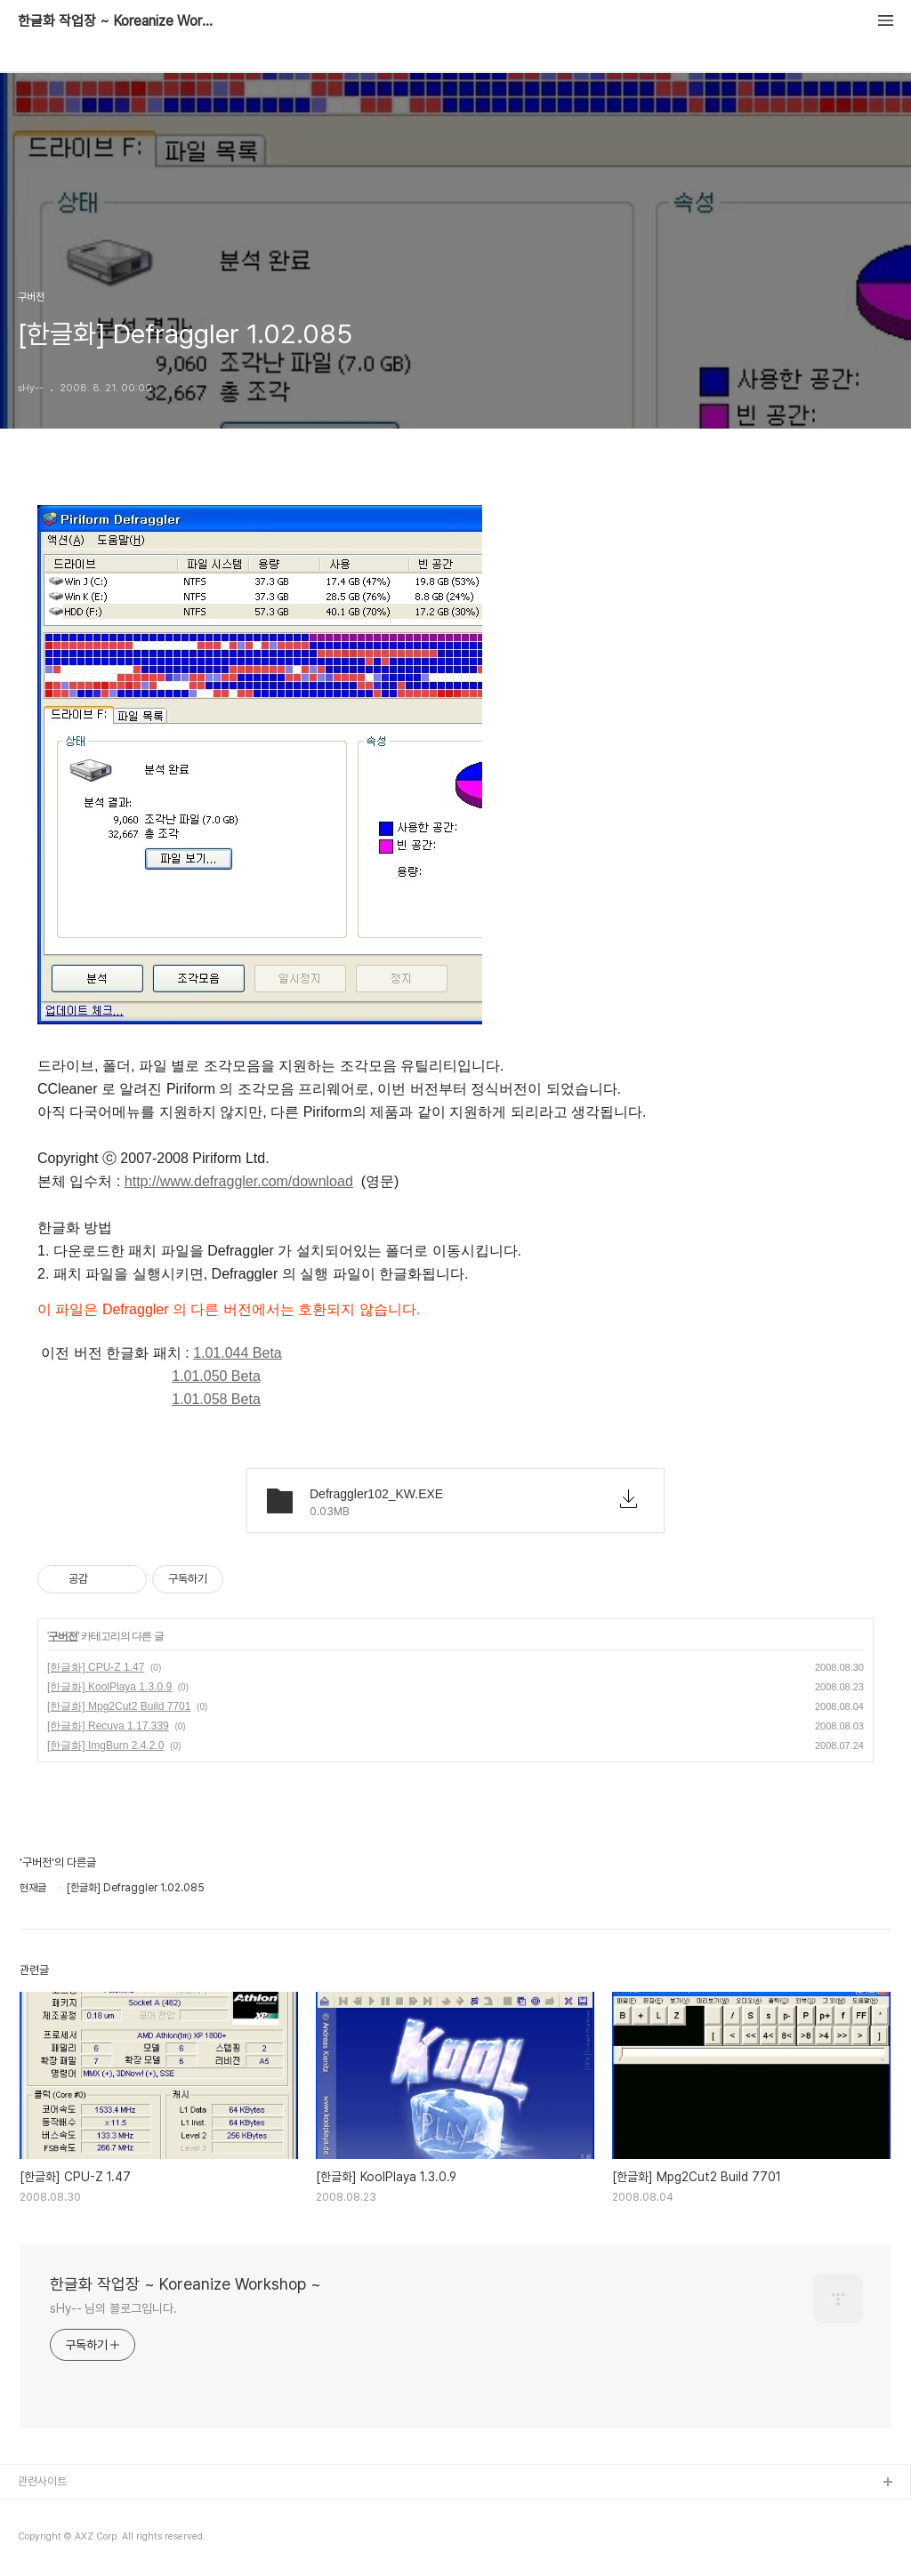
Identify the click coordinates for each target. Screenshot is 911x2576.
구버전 (62, 1636)
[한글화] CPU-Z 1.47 (95, 1667)
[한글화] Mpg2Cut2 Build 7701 (118, 1706)
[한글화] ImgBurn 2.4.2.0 (105, 1745)
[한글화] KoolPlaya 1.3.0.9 (109, 1687)
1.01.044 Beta (237, 1352)
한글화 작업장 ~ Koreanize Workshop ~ (116, 21)
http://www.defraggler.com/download (239, 1181)
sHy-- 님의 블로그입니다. (113, 2308)
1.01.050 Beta (216, 1376)
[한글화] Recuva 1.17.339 (108, 1726)
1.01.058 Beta (216, 1399)
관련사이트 (42, 2481)
